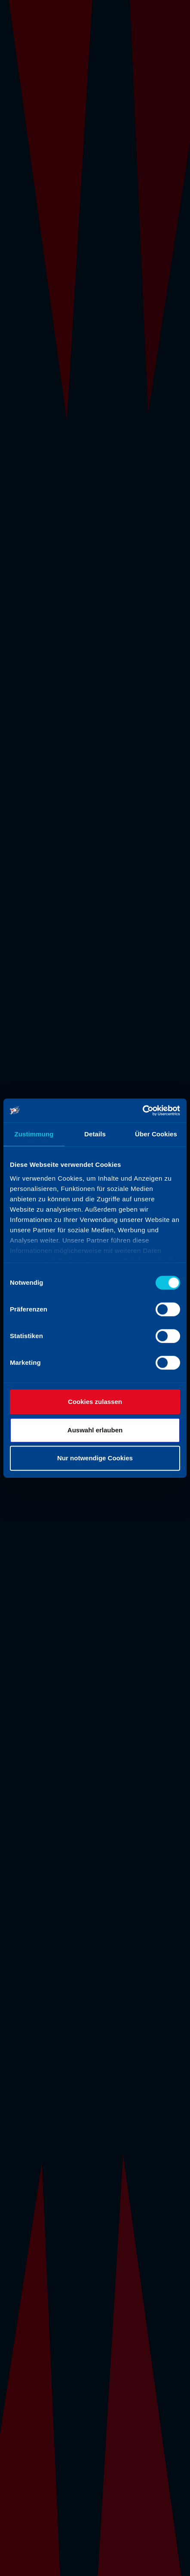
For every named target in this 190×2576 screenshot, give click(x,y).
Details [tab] (95, 1134)
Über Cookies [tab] (156, 1134)
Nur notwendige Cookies (95, 1458)
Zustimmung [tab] (34, 1134)
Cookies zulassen (95, 1401)
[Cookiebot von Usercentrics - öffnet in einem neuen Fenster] (142, 1110)
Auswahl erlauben (95, 1430)
